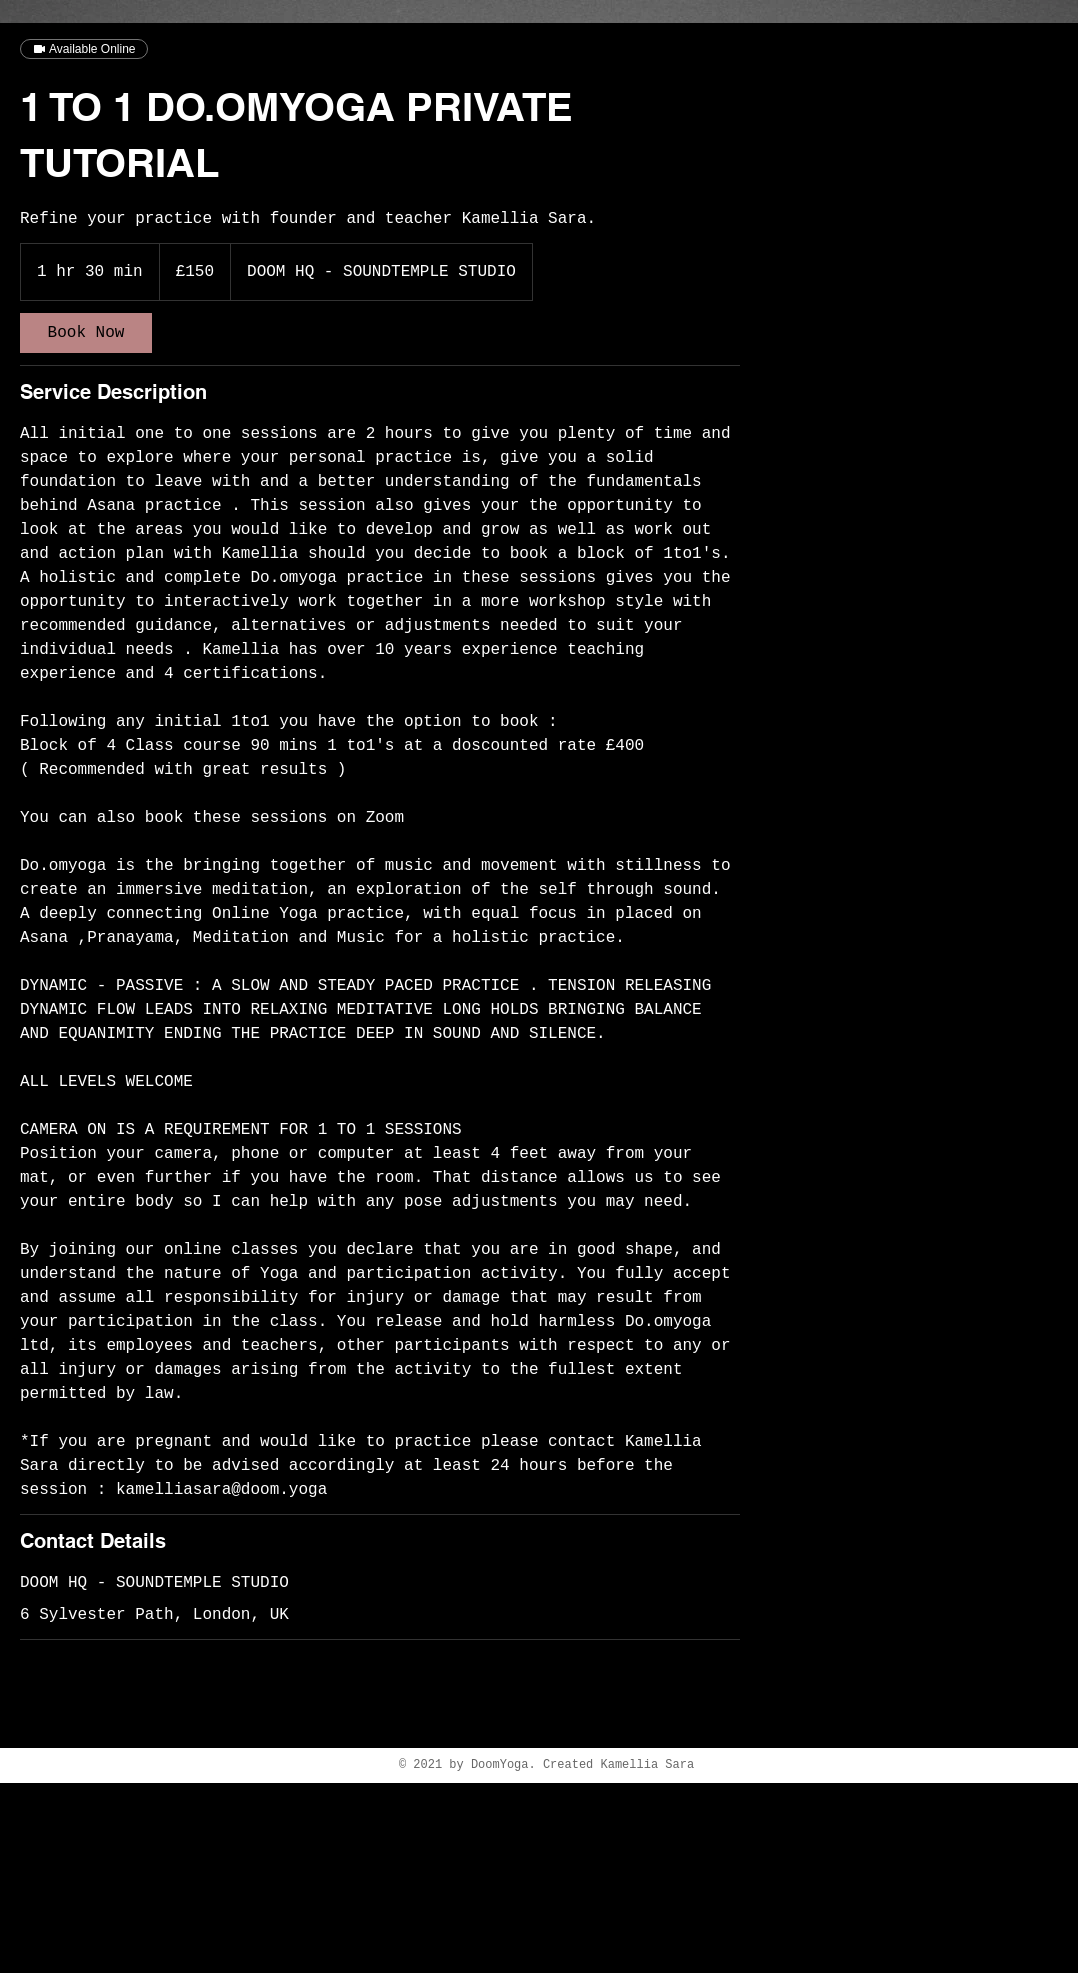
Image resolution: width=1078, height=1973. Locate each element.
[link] (86, 333)
